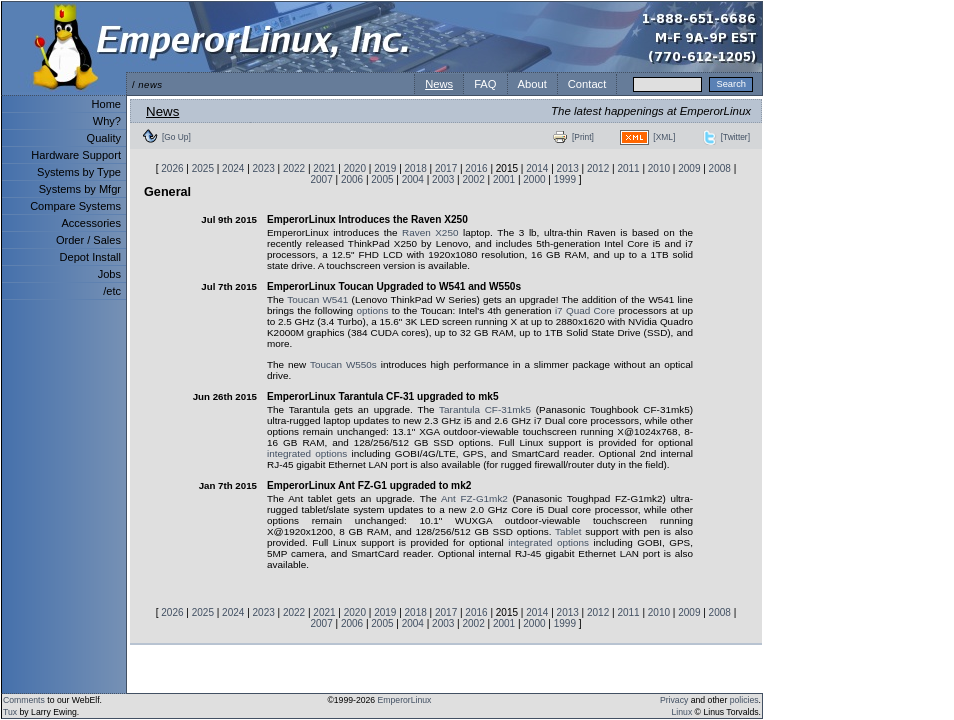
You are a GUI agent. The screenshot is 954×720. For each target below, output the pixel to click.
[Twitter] (735, 137)
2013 (568, 168)
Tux (10, 712)
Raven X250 (430, 232)
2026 (172, 168)
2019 (385, 168)
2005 (382, 179)
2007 (321, 179)
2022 (294, 168)
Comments (24, 700)
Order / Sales (88, 240)
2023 (264, 168)
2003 (443, 179)
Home (106, 104)
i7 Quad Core (585, 310)
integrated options (307, 453)
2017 (446, 168)
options (372, 310)
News (439, 84)
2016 (476, 168)
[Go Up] (176, 137)
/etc (112, 291)
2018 (416, 168)
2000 (534, 179)
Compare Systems (75, 206)
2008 (720, 168)
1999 (565, 179)
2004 (413, 179)
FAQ (485, 84)
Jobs (109, 274)
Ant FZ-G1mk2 (474, 498)
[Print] (583, 137)
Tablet (568, 531)
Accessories (91, 223)
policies (744, 700)
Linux (682, 712)
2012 (598, 168)
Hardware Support (76, 155)
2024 (233, 168)
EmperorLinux (405, 700)
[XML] (664, 137)
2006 (352, 179)
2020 (355, 168)
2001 (504, 179)
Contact (587, 84)
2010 (659, 168)
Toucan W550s (343, 364)
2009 (689, 168)
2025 (203, 168)
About (532, 84)
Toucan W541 (317, 299)
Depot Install (90, 257)
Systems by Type (79, 172)
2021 (324, 168)
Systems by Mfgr (80, 189)
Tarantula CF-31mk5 (485, 409)
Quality (104, 138)
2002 (474, 179)
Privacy (674, 700)
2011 (628, 168)
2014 (537, 168)
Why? (107, 121)
